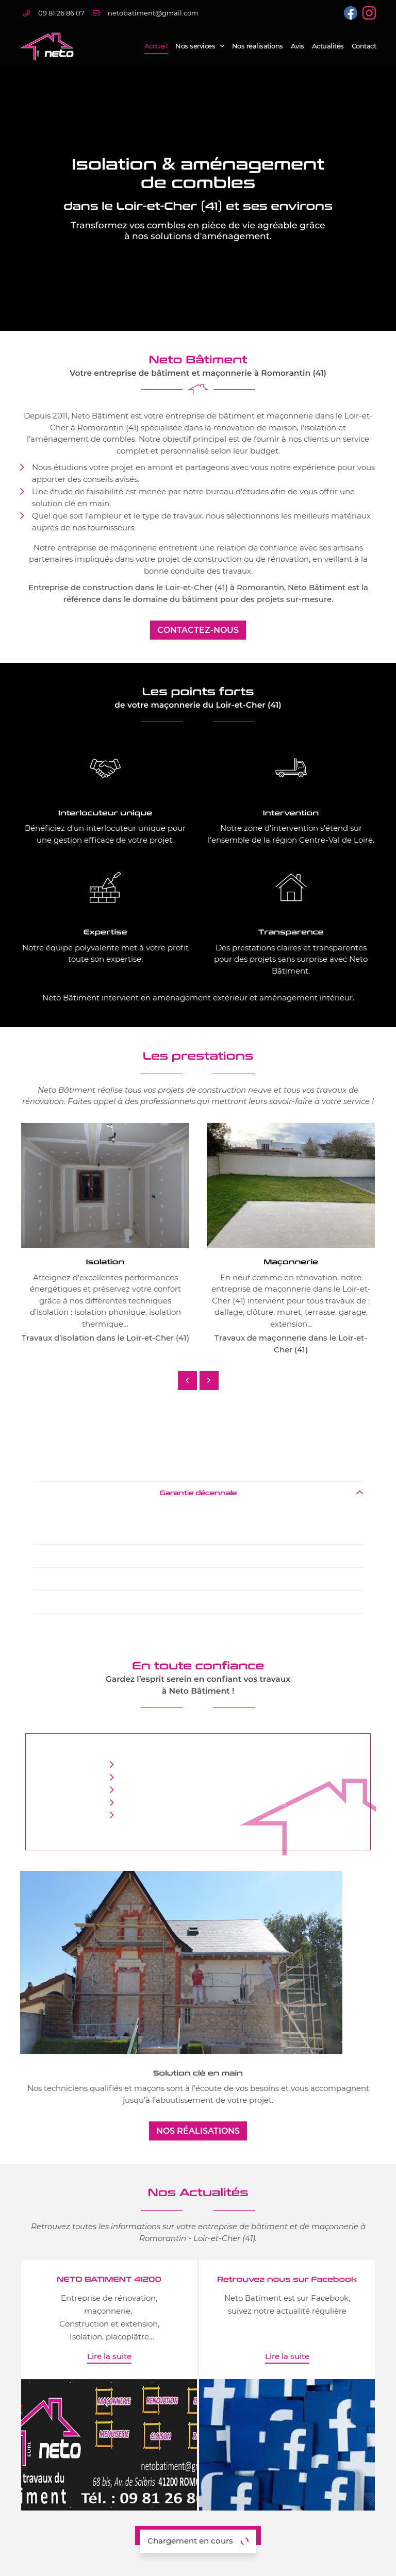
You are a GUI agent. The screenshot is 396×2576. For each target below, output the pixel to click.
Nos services (195, 46)
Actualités (328, 46)
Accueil (156, 46)
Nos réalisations (257, 46)
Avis (297, 46)
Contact (364, 46)
